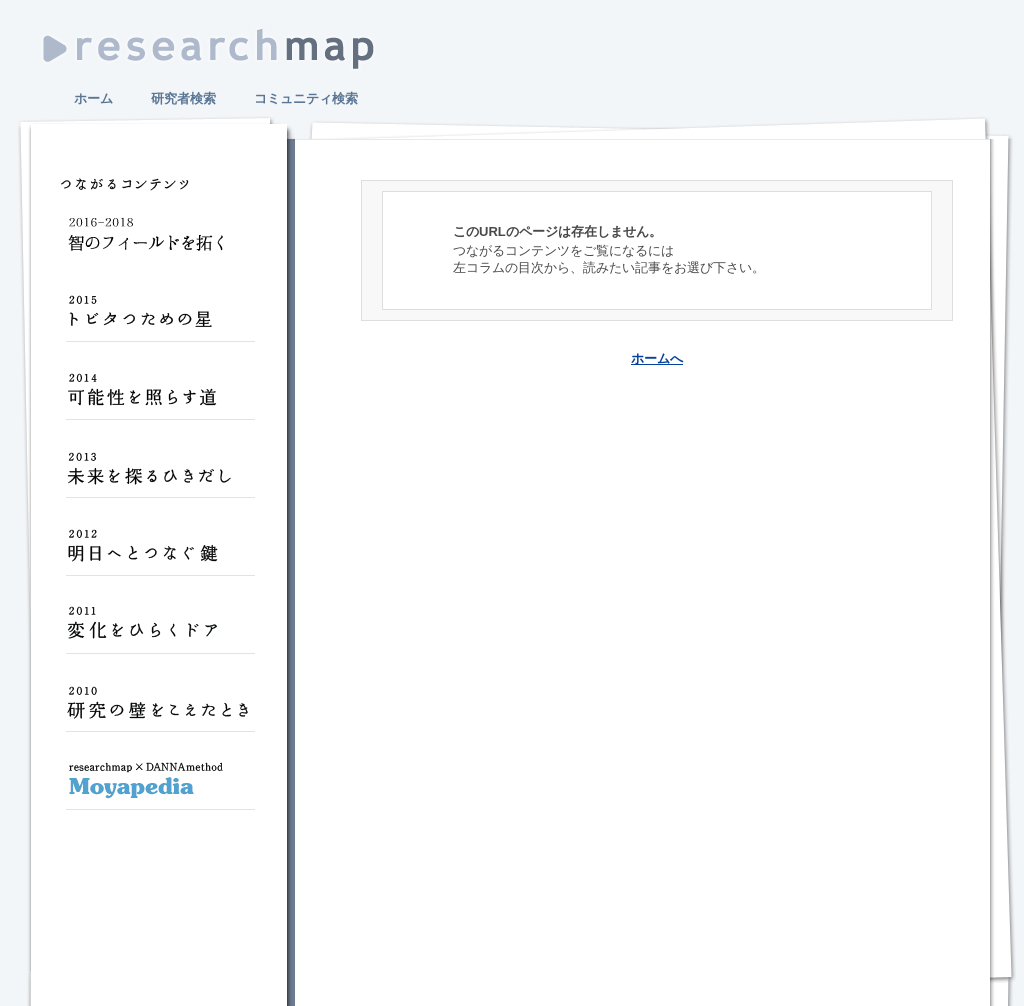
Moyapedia (160, 788)
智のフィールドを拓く (160, 242)
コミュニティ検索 (306, 98)
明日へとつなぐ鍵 (160, 554)
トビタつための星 (160, 320)
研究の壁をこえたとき (160, 710)
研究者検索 (183, 98)
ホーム (93, 98)
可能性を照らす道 (160, 398)
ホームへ (657, 358)
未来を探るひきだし (160, 476)
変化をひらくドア (160, 632)
